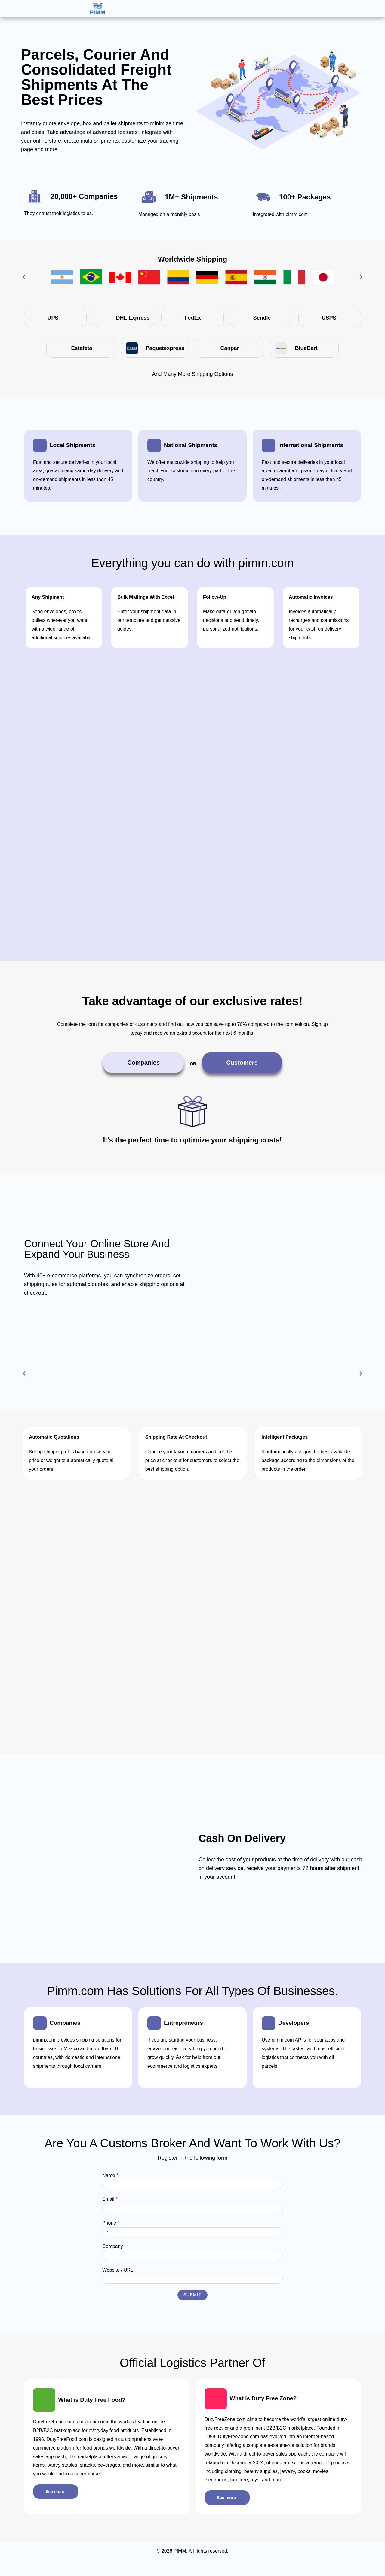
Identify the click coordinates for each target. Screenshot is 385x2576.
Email (110, 2204)
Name (110, 2181)
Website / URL (117, 2276)
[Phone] (192, 2237)
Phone (110, 2228)
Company (112, 2252)
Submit (192, 2301)
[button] (24, 277)
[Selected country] (106, 2238)
